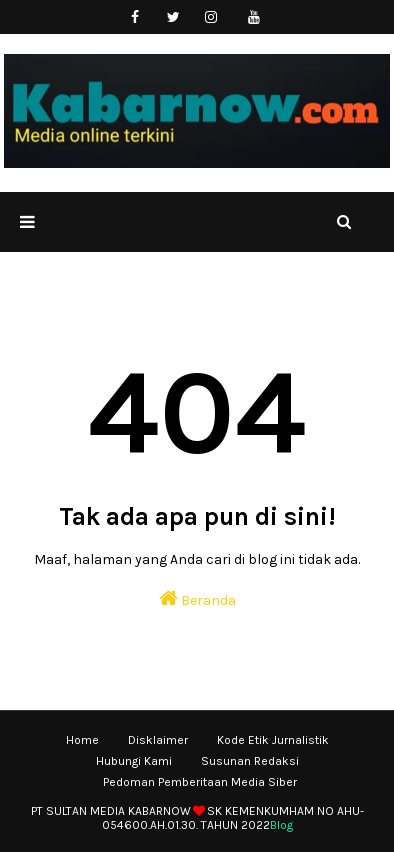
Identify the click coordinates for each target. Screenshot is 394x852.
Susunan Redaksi (250, 761)
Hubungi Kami (134, 761)
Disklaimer (158, 740)
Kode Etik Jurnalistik (273, 740)
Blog (281, 825)
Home (82, 740)
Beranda (197, 598)
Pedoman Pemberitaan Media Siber (200, 782)
